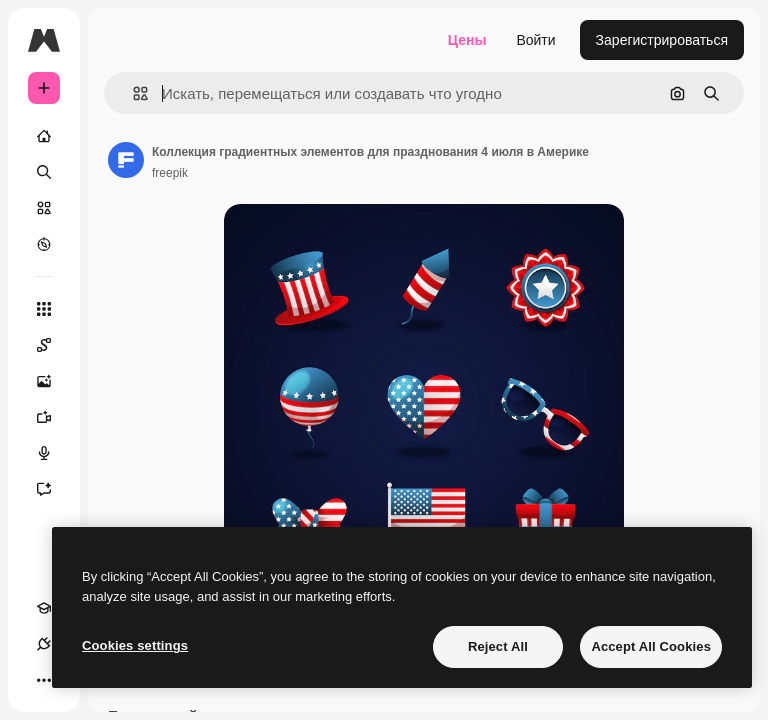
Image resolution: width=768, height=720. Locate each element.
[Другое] (44, 680)
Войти (535, 40)
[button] (132, 93)
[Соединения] (44, 644)
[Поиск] (44, 172)
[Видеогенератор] (54, 417)
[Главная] (44, 136)
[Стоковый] (44, 208)
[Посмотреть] (44, 244)
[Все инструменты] (44, 309)
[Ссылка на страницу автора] (126, 160)
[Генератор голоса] (54, 453)
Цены (467, 40)
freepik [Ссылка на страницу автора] (170, 173)
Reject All (498, 646)
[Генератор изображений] (54, 381)
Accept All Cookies (651, 646)
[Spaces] (54, 345)
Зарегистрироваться (662, 40)
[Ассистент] (54, 489)
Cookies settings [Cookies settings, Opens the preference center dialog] (135, 645)
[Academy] (44, 608)
